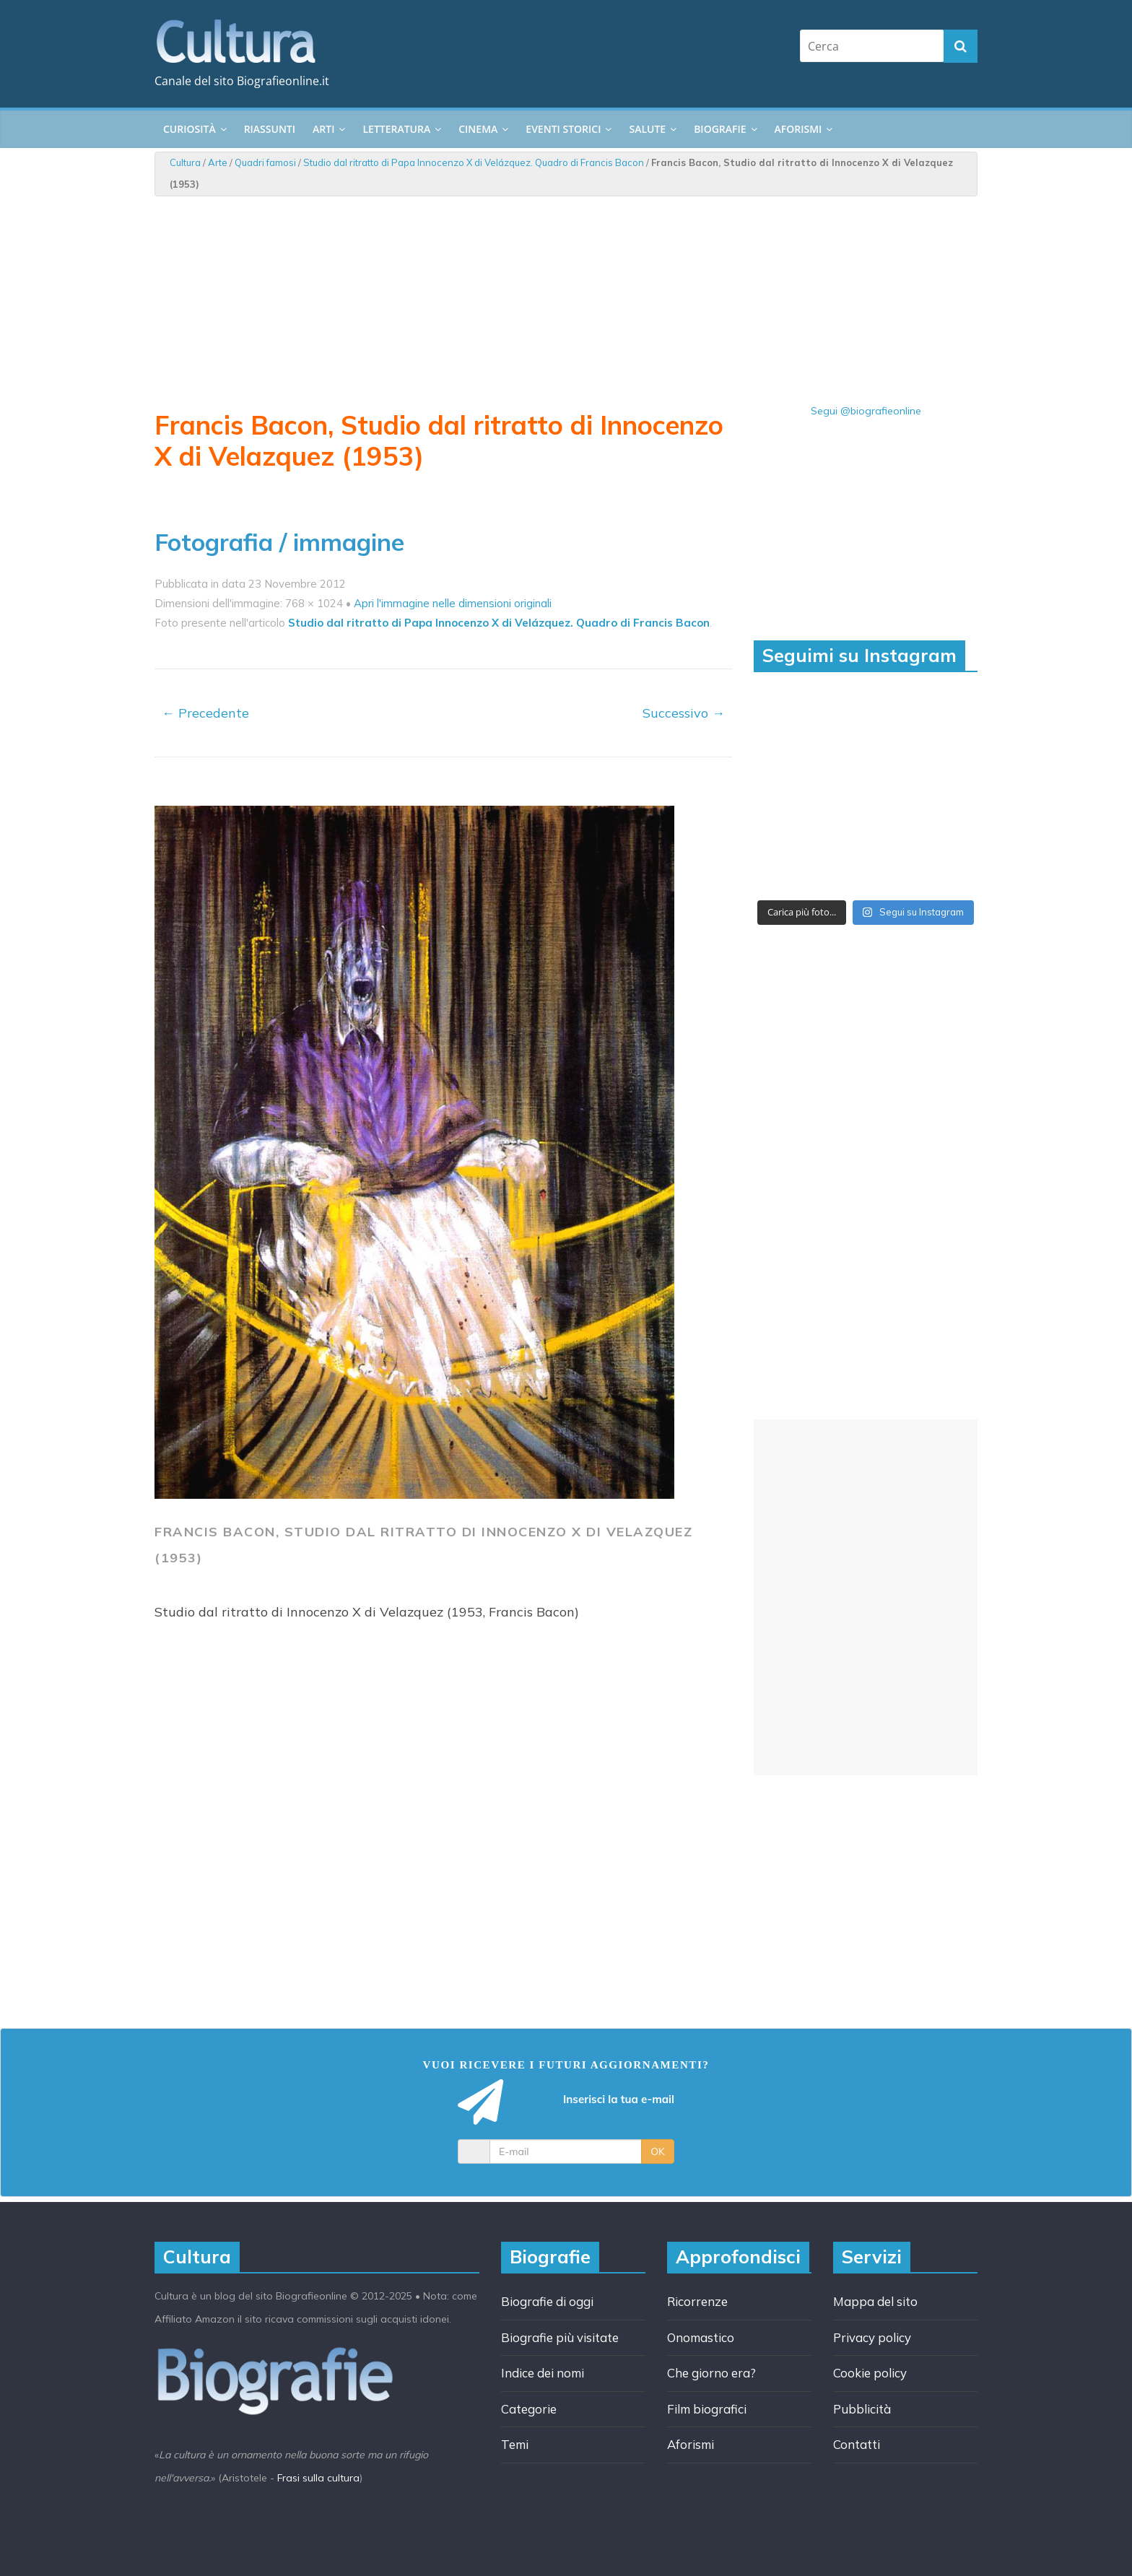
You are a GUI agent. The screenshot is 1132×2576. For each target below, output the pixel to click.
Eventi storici (563, 129)
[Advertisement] (866, 1597)
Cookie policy (870, 2372)
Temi (514, 2444)
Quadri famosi (265, 162)
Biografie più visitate (560, 2337)
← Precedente (205, 713)
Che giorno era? (711, 2372)
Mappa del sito (875, 2301)
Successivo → (684, 713)
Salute (647, 129)
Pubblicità (862, 2408)
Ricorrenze (697, 2301)
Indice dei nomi (542, 2372)
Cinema (477, 129)
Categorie (529, 2408)
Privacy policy (872, 2337)
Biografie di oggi (547, 2301)
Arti (323, 129)
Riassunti (269, 129)
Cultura (185, 162)
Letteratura (396, 129)
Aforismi (798, 129)
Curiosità (189, 129)
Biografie (720, 129)
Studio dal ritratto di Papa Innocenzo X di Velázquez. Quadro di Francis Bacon (473, 162)
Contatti (856, 2444)
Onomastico (700, 2337)
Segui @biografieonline (866, 410)
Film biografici (706, 2408)
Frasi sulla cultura (318, 2477)
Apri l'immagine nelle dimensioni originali (453, 603)
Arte (217, 162)
